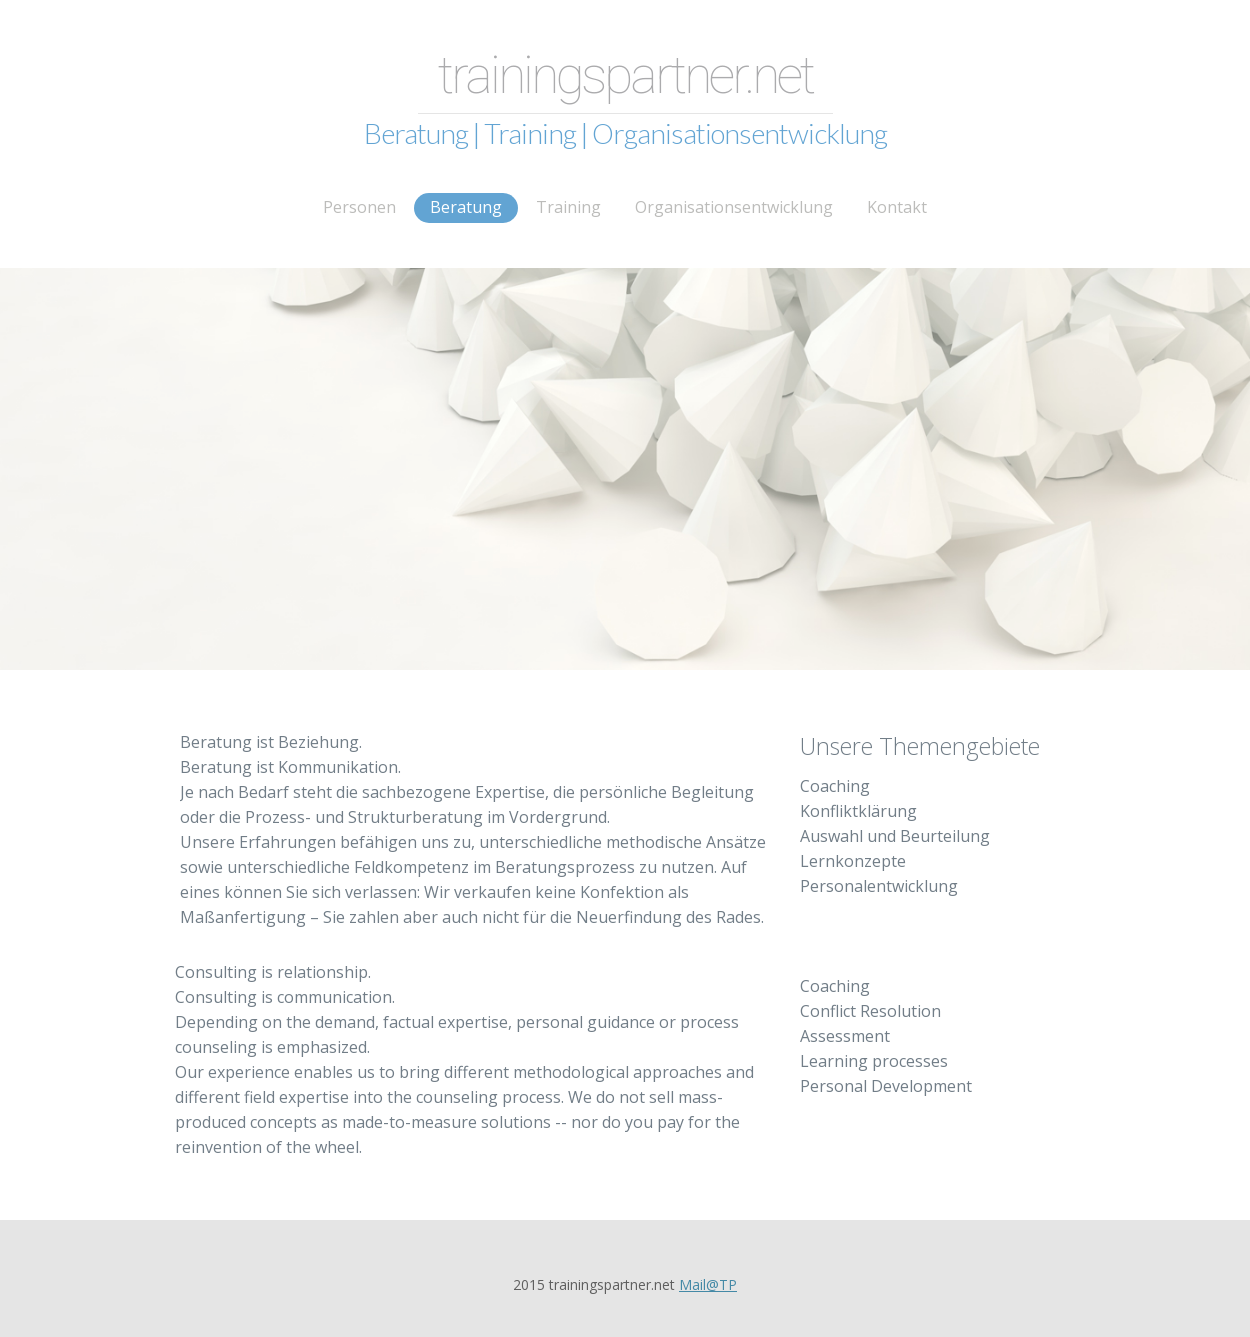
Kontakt (897, 207)
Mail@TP (708, 1284)
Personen (359, 207)
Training (568, 207)
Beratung (466, 207)
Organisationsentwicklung (734, 207)
